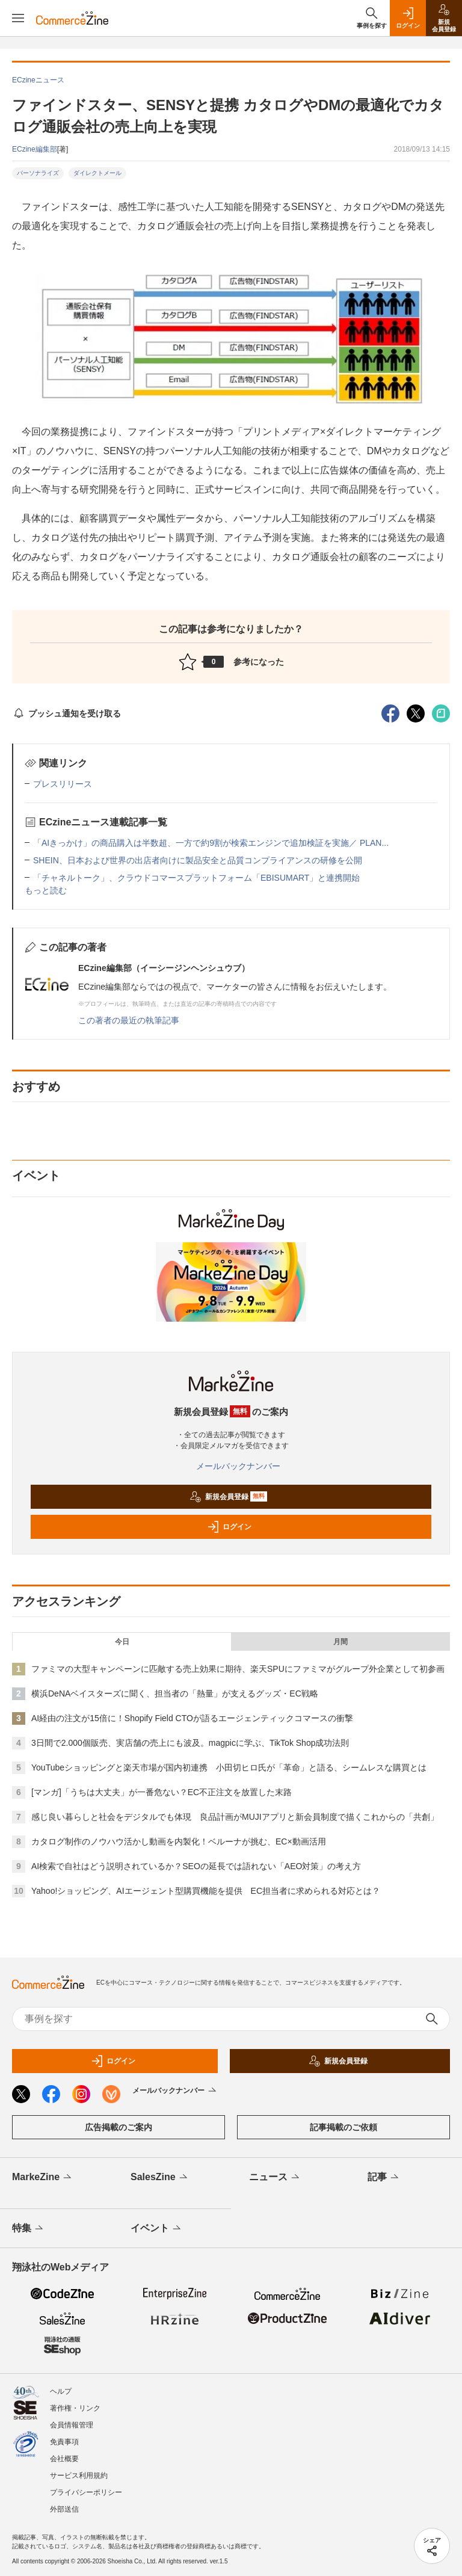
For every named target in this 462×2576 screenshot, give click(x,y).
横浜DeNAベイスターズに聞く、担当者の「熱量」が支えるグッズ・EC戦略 (174, 1693)
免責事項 (64, 2442)
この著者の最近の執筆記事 (128, 1020)
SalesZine (160, 2178)
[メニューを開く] (18, 18)
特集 (28, 2229)
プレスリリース (62, 784)
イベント (157, 2229)
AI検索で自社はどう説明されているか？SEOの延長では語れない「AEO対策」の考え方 (196, 1866)
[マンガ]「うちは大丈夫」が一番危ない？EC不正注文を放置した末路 (161, 1792)
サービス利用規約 (79, 2475)
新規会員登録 (228, 1497)
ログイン (229, 1527)
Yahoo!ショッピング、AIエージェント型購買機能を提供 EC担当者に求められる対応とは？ (205, 1891)
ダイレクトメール (97, 173)
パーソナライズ (38, 173)
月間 (340, 1642)
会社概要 (64, 2458)
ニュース (275, 2178)
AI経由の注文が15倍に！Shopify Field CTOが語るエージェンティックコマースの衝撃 (192, 1718)
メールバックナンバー (231, 1466)
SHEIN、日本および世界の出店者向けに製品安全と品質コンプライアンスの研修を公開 (197, 860)
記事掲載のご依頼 (343, 2127)
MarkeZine (42, 2178)
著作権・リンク (75, 2408)
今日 (122, 1642)
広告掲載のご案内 (118, 2127)
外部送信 (64, 2509)
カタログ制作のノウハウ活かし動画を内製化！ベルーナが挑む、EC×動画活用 (178, 1841)
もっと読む (46, 890)
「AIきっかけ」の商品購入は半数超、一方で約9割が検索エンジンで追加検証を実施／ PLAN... (211, 843)
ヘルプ (61, 2391)
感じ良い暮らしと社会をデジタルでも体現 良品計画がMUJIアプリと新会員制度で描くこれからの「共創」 (235, 1817)
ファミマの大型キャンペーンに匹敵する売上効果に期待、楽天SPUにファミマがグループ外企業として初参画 (238, 1669)
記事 (384, 2178)
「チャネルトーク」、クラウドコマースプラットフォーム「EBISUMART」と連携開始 (196, 878)
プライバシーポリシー (86, 2492)
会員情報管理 (71, 2425)
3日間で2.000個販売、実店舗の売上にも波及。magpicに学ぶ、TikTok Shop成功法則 (190, 1743)
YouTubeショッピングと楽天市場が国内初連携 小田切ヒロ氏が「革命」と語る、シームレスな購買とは (229, 1767)
